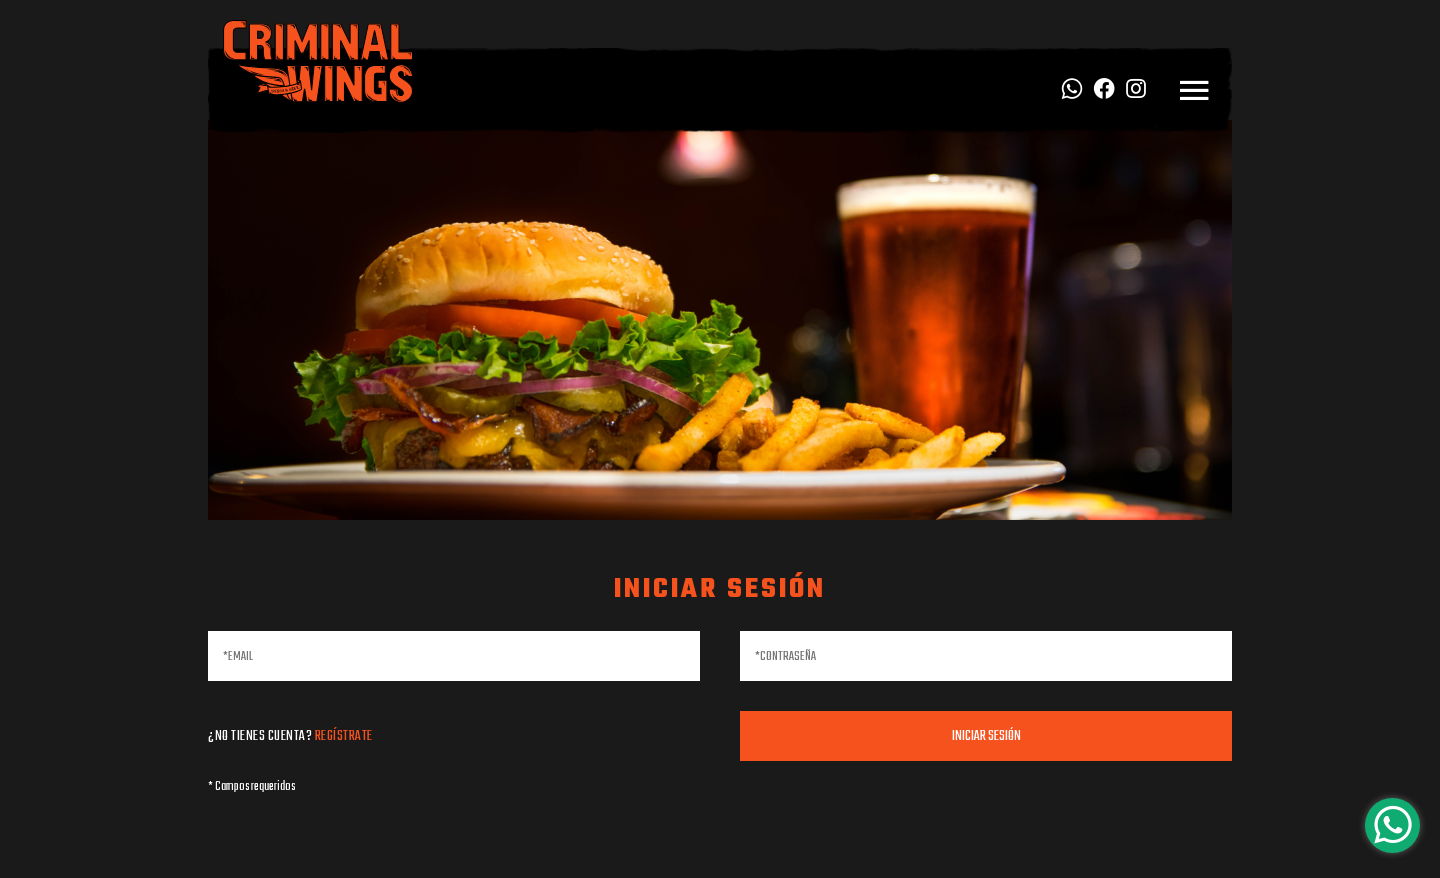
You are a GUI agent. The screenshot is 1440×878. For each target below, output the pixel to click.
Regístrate (344, 736)
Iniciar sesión (986, 736)
